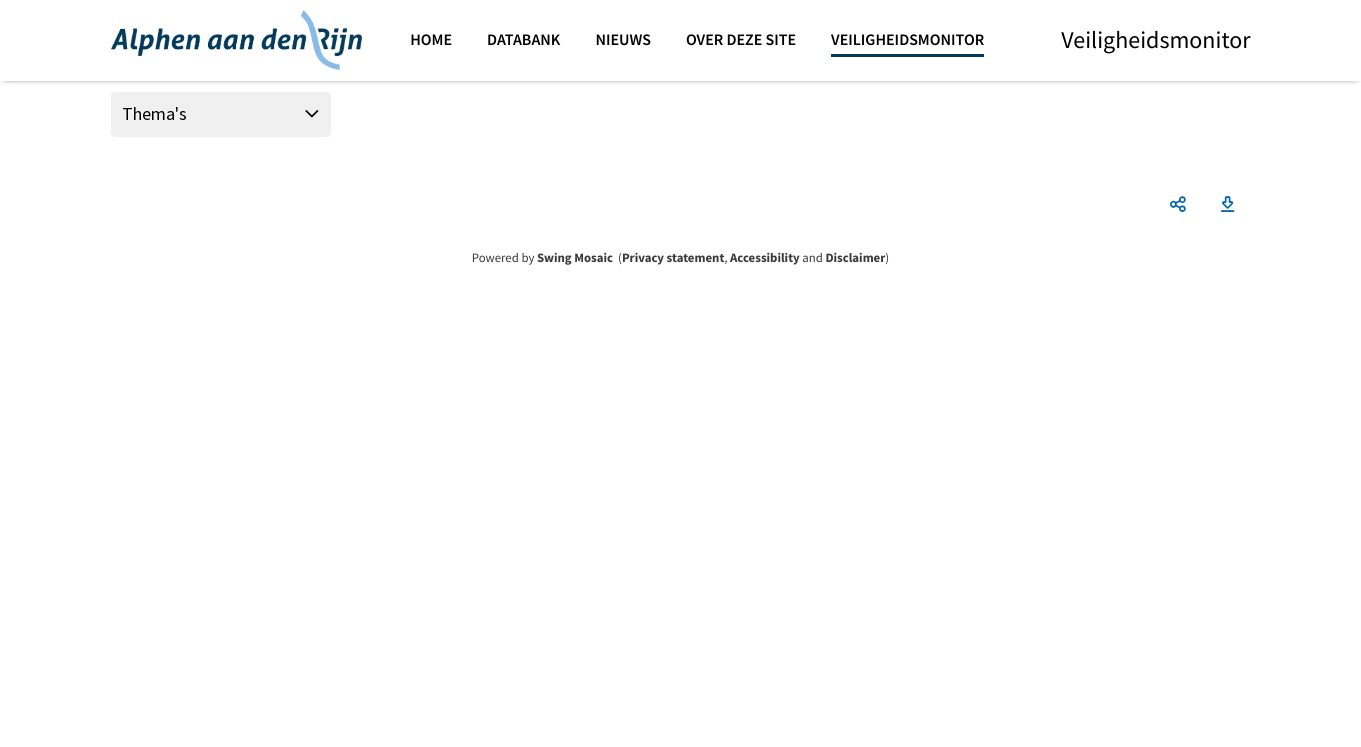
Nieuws (623, 40)
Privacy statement (673, 258)
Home (431, 40)
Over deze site (741, 40)
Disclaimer (855, 258)
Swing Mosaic (575, 258)
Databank (523, 40)
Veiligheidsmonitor (907, 40)
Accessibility (765, 258)
